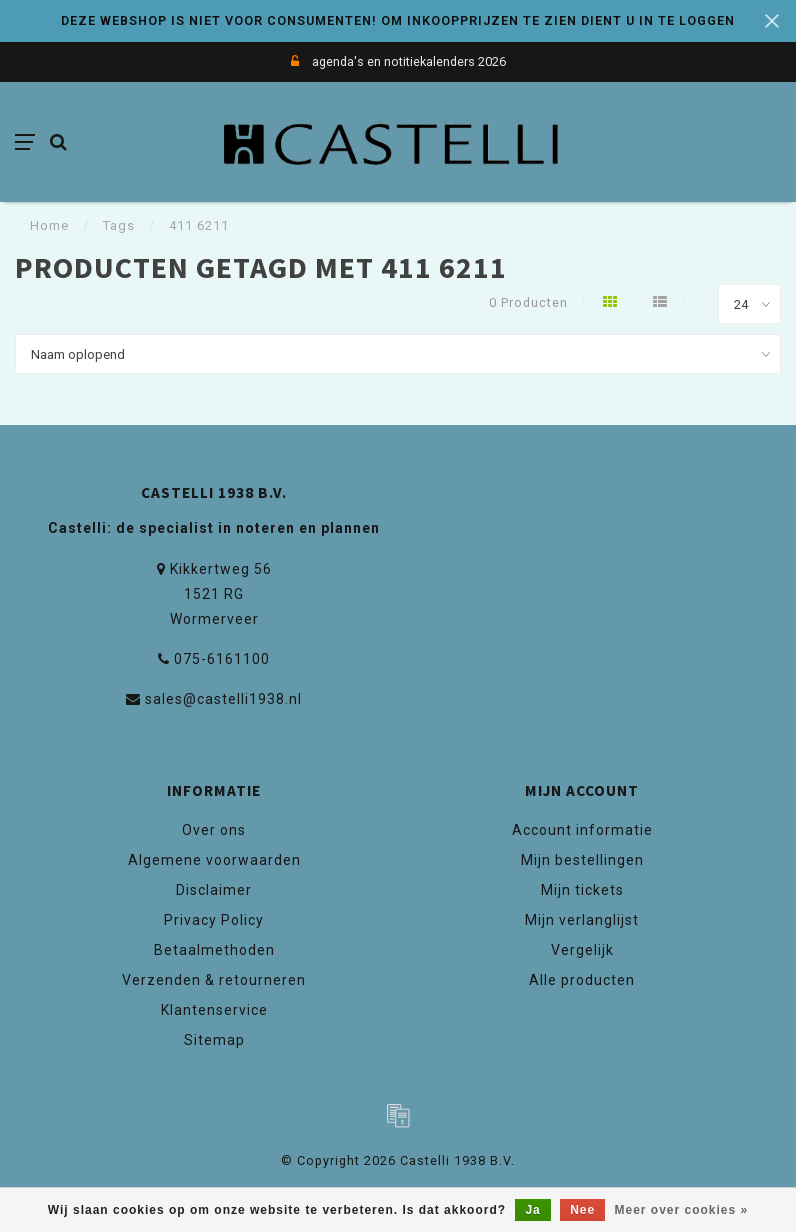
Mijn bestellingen (582, 860)
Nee (582, 1210)
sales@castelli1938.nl (223, 699)
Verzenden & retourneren (214, 980)
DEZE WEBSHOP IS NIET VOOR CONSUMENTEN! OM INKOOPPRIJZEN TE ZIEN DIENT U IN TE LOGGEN (398, 20)
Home (49, 225)
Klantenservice (214, 1010)
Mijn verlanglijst (582, 920)
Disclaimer (214, 890)
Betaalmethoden (214, 950)
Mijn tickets (582, 890)
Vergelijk (582, 950)
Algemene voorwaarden (214, 860)
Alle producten (582, 980)
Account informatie (582, 830)
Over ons (214, 830)
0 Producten (528, 302)
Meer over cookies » (682, 1210)
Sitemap (214, 1040)
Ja (532, 1210)
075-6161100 (222, 659)
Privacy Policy (214, 920)
